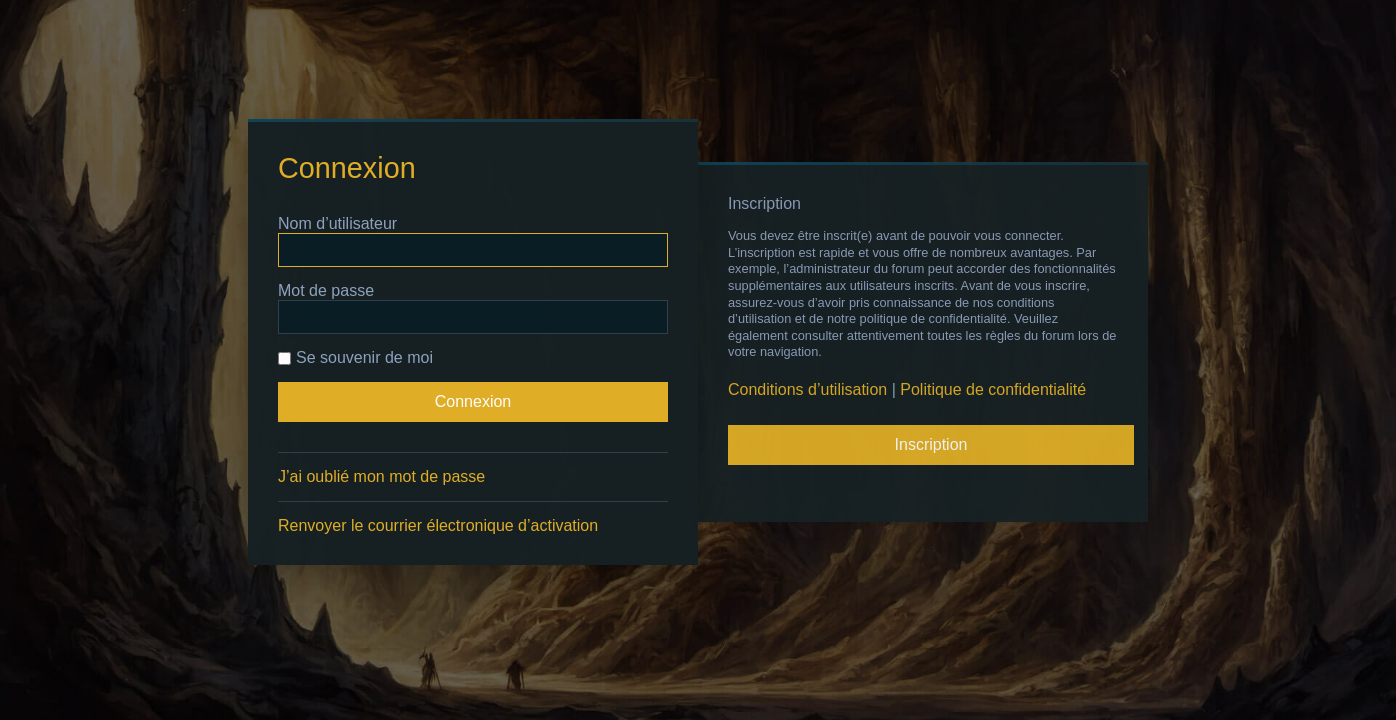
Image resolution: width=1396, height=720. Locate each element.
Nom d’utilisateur (337, 223)
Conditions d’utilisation (807, 389)
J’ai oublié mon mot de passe (381, 476)
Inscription (931, 444)
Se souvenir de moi (355, 357)
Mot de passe (326, 290)
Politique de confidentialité (993, 389)
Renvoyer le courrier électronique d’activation (438, 525)
